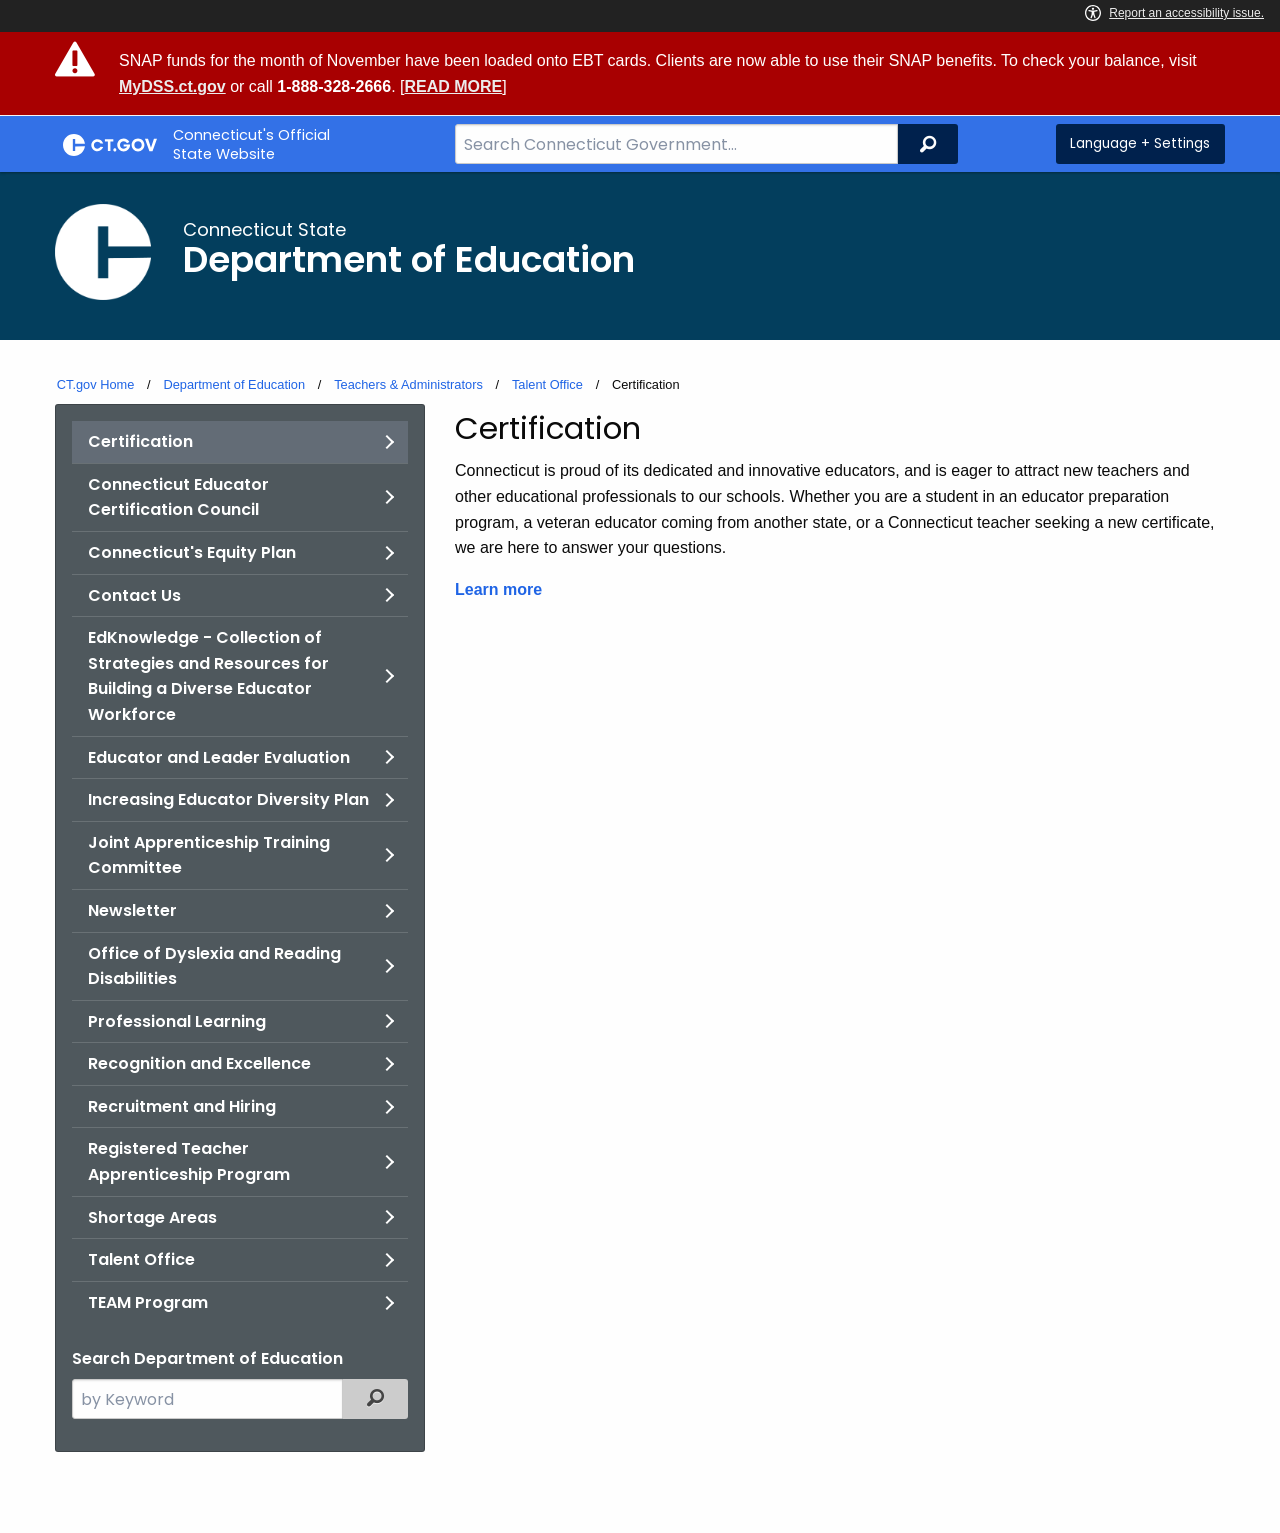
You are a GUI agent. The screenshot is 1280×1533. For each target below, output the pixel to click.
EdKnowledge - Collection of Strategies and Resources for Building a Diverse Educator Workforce (208, 676)
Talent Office (547, 384)
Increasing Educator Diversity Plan (228, 799)
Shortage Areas (152, 1217)
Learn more (498, 589)
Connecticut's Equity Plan (192, 552)
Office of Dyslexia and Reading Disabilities (214, 966)
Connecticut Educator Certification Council (178, 497)
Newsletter (132, 910)
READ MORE (453, 86)
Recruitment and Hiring (182, 1106)
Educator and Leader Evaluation (219, 757)
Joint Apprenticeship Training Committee (209, 855)
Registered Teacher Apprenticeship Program (189, 1161)
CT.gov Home (96, 384)
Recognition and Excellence (199, 1063)
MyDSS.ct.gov (172, 86)
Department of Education (234, 384)
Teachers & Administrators (408, 384)
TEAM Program (148, 1302)
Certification (140, 441)
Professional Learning (177, 1021)
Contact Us (134, 595)
